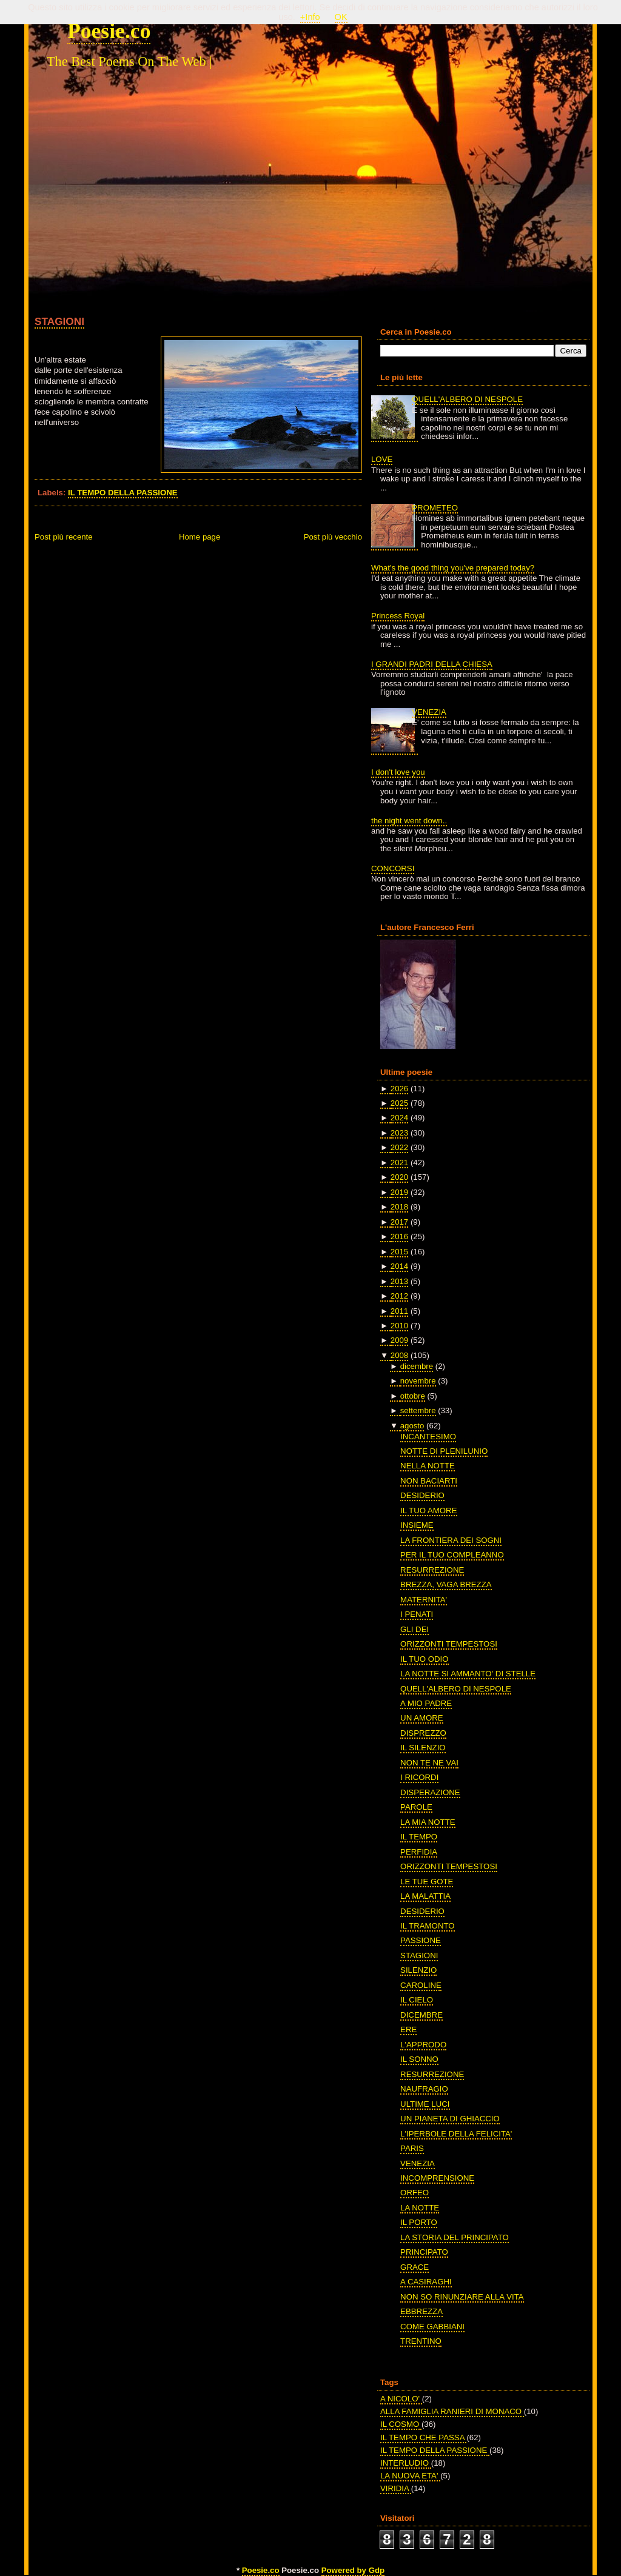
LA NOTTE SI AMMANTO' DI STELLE (467, 1673)
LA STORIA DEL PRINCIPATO (454, 2237)
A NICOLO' (401, 2398)
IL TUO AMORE (428, 1510)
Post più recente (64, 536)
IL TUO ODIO (424, 1659)
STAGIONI (59, 321)
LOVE (381, 459)
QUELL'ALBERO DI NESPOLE (467, 399)
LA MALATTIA (425, 1896)
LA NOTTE (419, 2207)
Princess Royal (398, 615)
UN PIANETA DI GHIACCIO (450, 2118)
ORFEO (414, 2192)
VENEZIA (429, 712)
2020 (399, 1177)
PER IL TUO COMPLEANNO (452, 1554)
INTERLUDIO (405, 2462)
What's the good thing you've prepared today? (452, 567)
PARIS (412, 2148)
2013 (399, 1281)
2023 (399, 1132)
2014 (399, 1266)
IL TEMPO (418, 1836)
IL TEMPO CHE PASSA (423, 2437)
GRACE (414, 2267)
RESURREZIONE (432, 1569)
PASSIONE (420, 1940)
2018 (399, 1206)
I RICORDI (419, 1777)
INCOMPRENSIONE (437, 2178)
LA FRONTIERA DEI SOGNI (451, 1540)
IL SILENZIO (423, 1747)
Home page (199, 536)
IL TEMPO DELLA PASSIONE (123, 492)
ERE (408, 2029)
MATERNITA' (423, 1599)
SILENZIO (418, 1970)
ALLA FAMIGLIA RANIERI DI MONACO (452, 2411)
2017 (399, 1221)
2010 (399, 1325)
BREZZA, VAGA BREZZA (446, 1584)
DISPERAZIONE (430, 1792)
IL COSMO (400, 2424)
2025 (399, 1103)
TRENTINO (420, 2341)
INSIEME (416, 1525)
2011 (399, 1311)
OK (341, 17)
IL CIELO (416, 1999)
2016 (399, 1236)
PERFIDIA (418, 1851)
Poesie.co (108, 31)
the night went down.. (409, 820)
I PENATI (416, 1614)
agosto (412, 1425)
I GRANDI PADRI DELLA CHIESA (431, 664)
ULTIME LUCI (424, 2104)
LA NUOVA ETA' (410, 2475)
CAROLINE (420, 1985)
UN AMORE (421, 1717)
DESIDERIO (422, 1495)
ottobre (412, 1395)
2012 (399, 1295)
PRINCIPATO (424, 2252)
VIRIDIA (395, 2488)
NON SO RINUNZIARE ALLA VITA (461, 2296)
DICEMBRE (421, 2014)
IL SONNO (419, 2059)
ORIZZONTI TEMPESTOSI (448, 1643)
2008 (399, 1355)
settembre (418, 1410)
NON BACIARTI (428, 1480)
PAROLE (416, 1807)
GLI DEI (414, 1629)
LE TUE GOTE (426, 1881)
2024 (399, 1117)
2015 (399, 1251)
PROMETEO (435, 507)
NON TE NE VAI (429, 1762)
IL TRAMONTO (427, 1925)
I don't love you (398, 772)
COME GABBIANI (432, 2326)
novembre (418, 1380)
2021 (399, 1162)
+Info (310, 17)
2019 (399, 1192)
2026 (399, 1088)
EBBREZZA (421, 2311)
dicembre (416, 1366)
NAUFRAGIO (424, 2088)
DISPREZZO (423, 1733)
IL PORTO (418, 2222)
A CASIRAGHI (426, 2281)
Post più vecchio (333, 536)
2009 (399, 1340)
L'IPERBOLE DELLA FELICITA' (456, 2133)
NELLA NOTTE (427, 1465)
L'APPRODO (423, 2044)
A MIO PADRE (426, 1703)
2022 (399, 1147)
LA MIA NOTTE (427, 1822)
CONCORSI (392, 868)
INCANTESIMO (428, 1436)
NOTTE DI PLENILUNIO (444, 1451)
